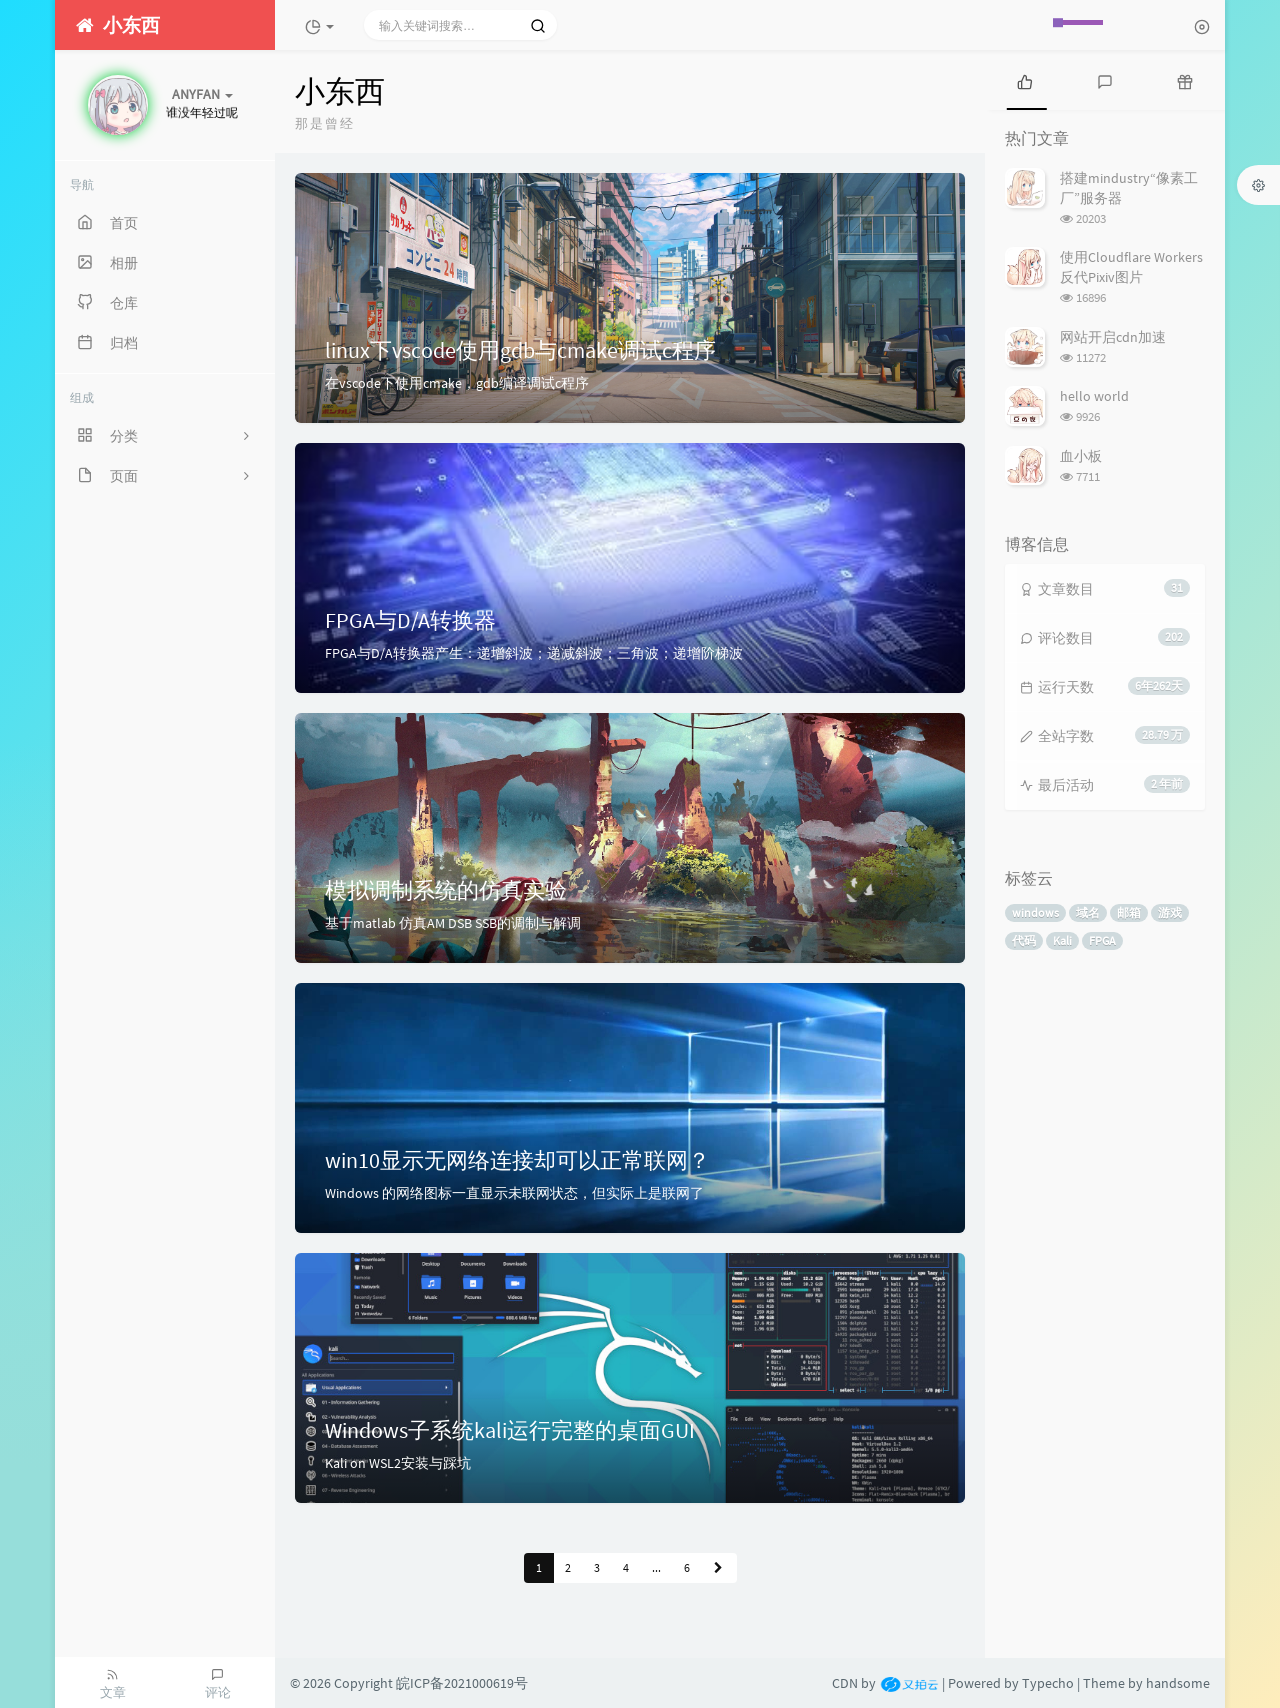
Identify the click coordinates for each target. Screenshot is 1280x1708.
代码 (1024, 940)
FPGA (1102, 940)
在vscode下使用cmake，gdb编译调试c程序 (457, 383)
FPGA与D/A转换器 (410, 620)
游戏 (1170, 912)
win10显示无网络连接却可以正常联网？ (517, 1160)
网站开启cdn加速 (1113, 337)
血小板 (1081, 456)
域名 (1088, 912)
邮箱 (1129, 912)
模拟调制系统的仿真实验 (446, 890)
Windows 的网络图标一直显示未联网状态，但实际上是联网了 (514, 1193)
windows (1035, 912)
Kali (1062, 940)
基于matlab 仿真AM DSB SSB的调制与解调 (453, 923)
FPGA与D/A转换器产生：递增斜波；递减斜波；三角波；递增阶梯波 (534, 653)
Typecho (1048, 1683)
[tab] (1025, 80)
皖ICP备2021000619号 (462, 1683)
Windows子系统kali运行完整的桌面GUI (510, 1430)
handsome (1178, 1683)
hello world (1094, 396)
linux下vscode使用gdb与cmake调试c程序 (520, 350)
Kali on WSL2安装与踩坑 (398, 1463)
